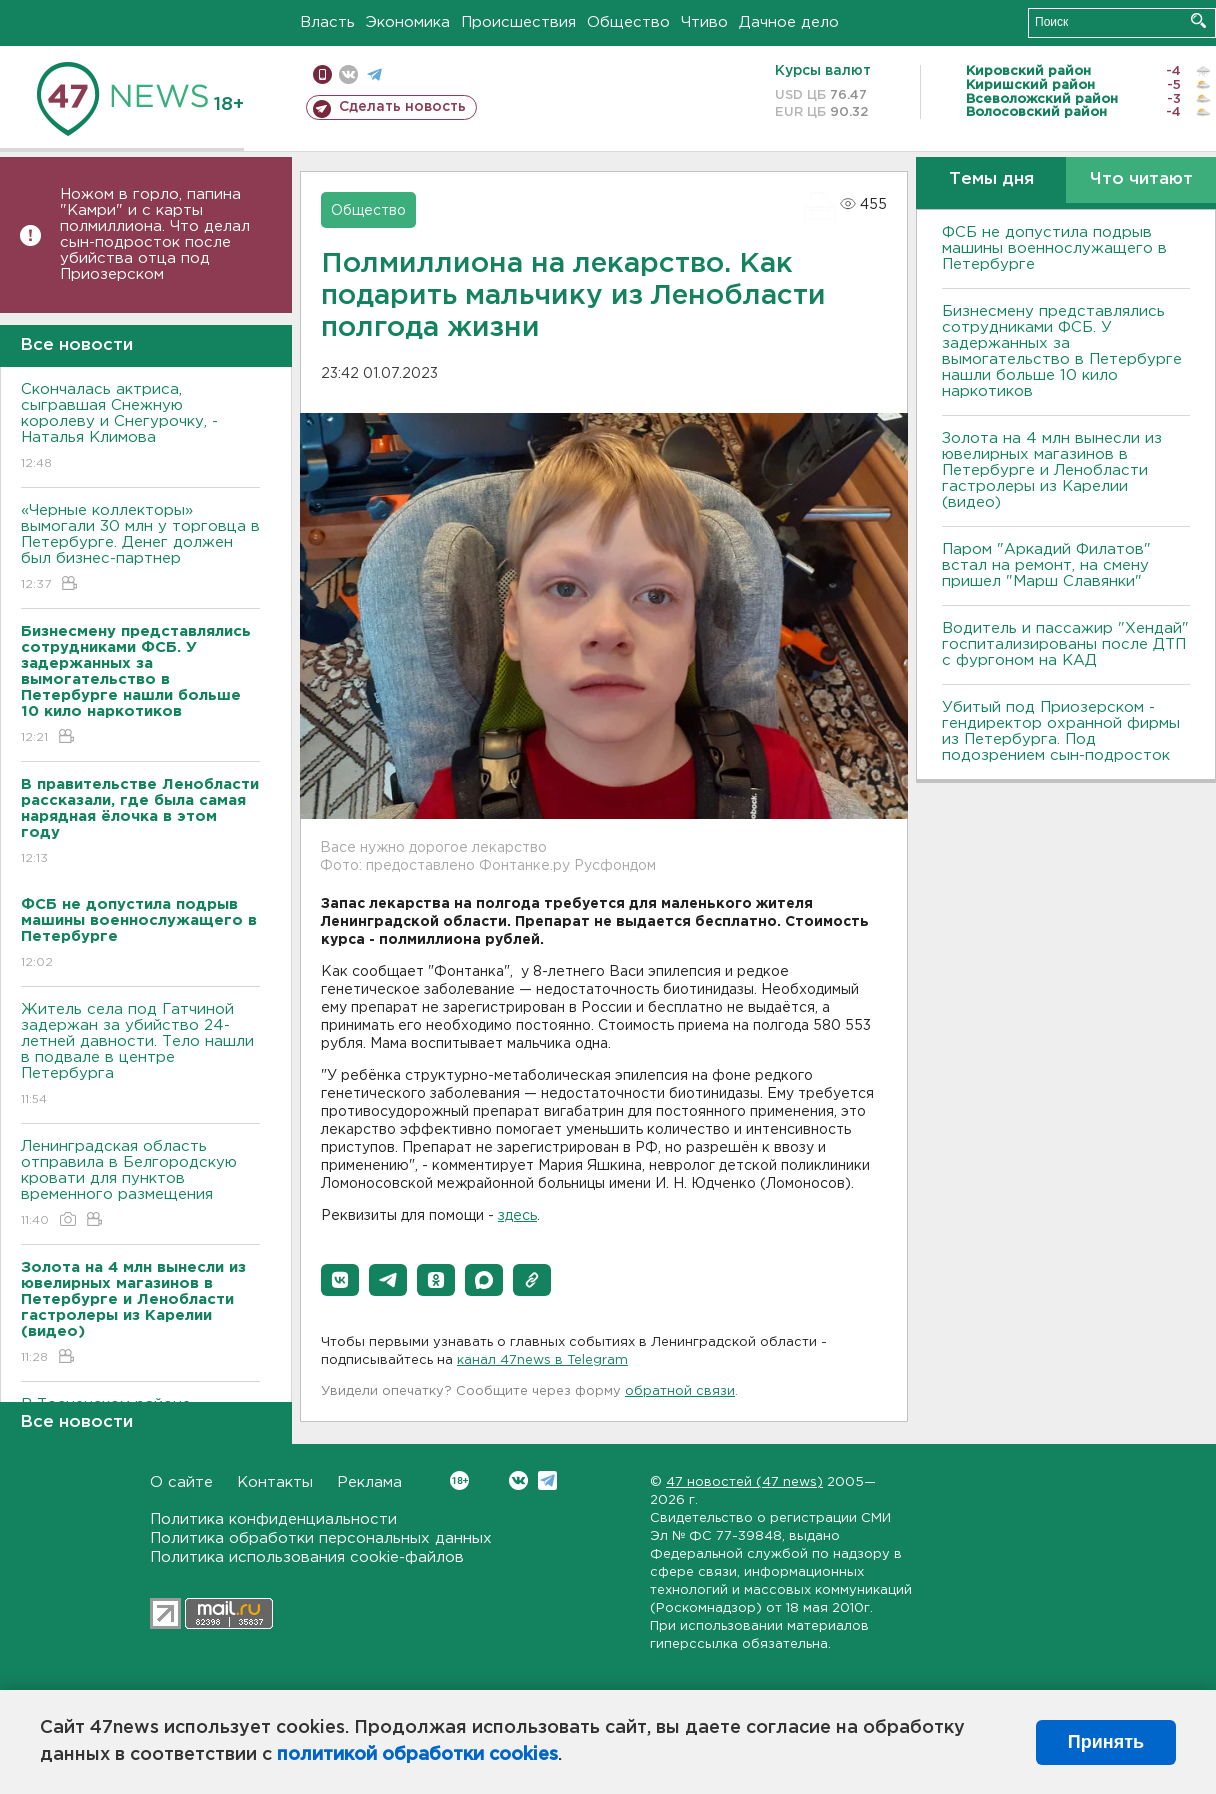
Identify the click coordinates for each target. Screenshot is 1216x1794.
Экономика (408, 22)
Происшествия (518, 22)
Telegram (547, 1480)
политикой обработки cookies (417, 1755)
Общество (628, 22)
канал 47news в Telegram (542, 1360)
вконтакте (348, 74)
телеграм (374, 74)
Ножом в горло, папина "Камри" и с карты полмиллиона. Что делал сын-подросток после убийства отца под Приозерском (155, 234)
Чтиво (704, 22)
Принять (1106, 1742)
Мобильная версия (322, 74)
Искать (1198, 20)
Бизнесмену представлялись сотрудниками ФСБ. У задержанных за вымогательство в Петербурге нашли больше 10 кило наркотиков (1062, 351)
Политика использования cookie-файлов (307, 1557)
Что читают (1141, 179)
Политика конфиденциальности (273, 1519)
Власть (327, 22)
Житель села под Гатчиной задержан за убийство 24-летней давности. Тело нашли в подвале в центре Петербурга (140, 1055)
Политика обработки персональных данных (321, 1538)
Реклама (369, 1482)
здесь (517, 1216)
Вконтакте (459, 1480)
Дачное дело (789, 22)
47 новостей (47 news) (744, 1482)
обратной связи (680, 1391)
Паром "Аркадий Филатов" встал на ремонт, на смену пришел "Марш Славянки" (1046, 565)
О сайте (181, 1482)
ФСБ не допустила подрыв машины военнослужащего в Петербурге (1054, 248)
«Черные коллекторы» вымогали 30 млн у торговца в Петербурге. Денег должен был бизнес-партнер (140, 548)
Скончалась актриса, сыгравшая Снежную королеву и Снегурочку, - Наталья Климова (140, 427)
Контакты (275, 1482)
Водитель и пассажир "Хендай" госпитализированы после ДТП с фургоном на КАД (1065, 644)
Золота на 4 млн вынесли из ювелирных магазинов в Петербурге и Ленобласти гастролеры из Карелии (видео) (1052, 470)
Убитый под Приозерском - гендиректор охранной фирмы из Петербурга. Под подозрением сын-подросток (1061, 731)
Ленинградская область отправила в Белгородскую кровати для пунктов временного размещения (140, 1184)
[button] (340, 1280)
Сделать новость (402, 107)
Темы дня (991, 179)
